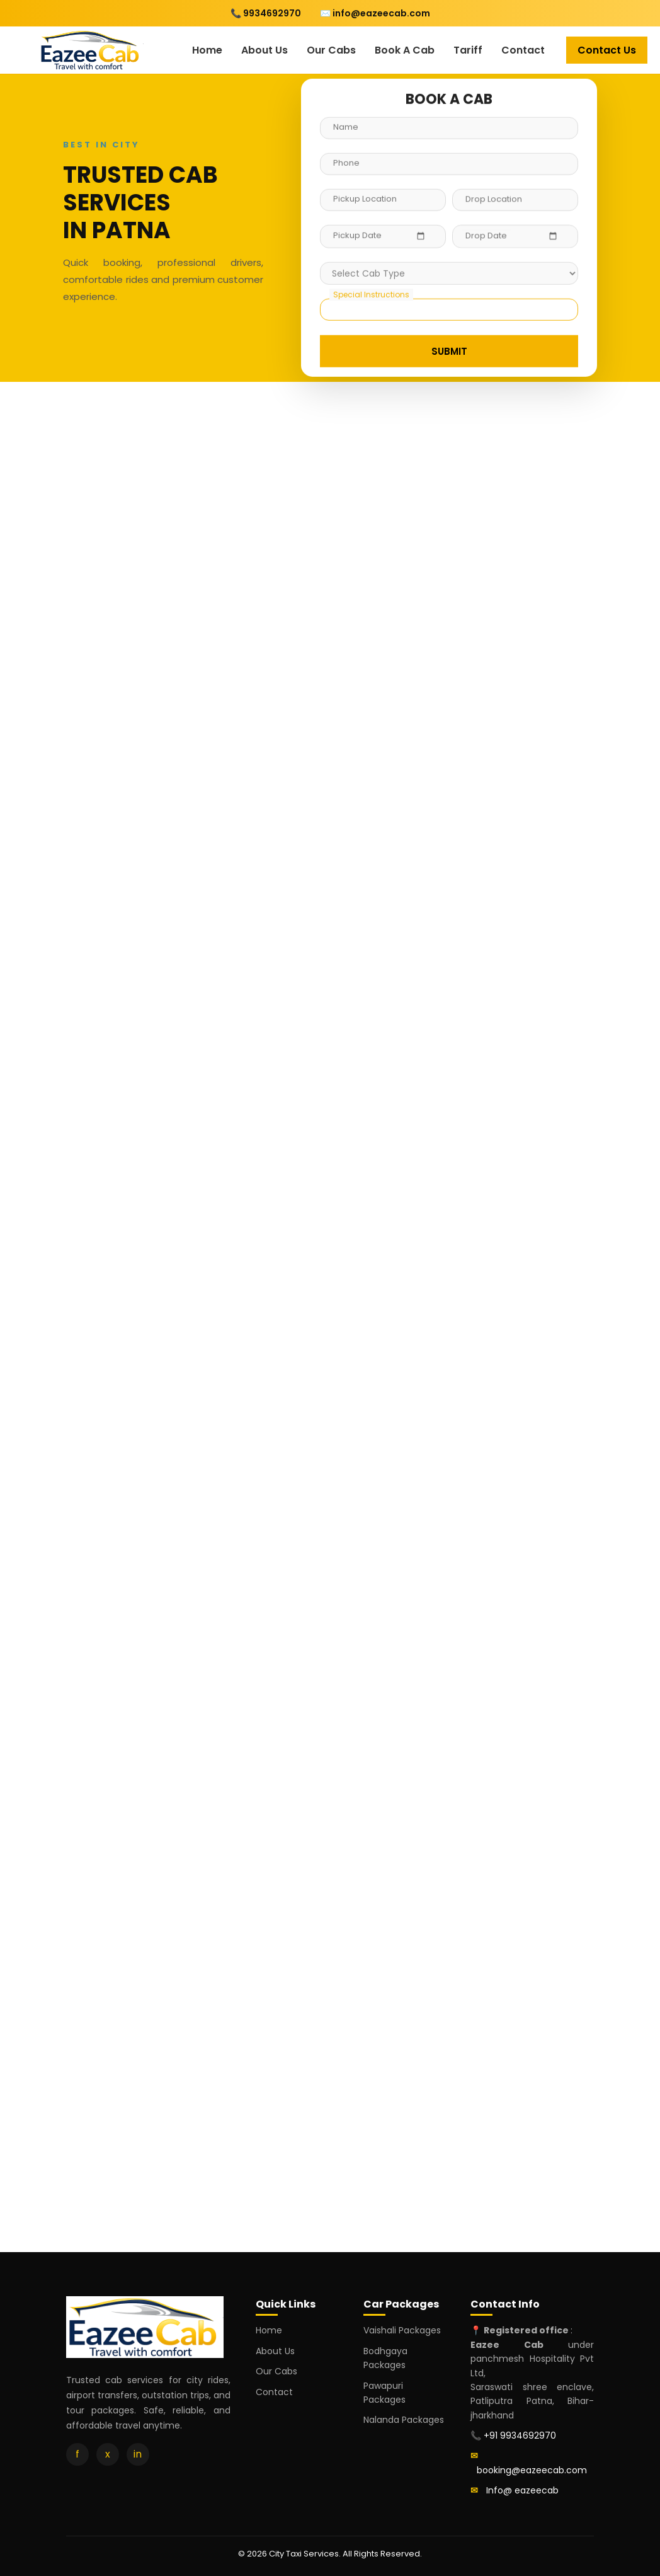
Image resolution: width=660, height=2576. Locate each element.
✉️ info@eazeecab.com (375, 13)
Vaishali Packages (402, 2330)
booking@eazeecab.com (532, 2470)
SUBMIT (449, 350)
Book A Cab (405, 50)
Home (207, 50)
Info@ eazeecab (522, 2490)
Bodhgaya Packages (385, 2358)
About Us (264, 50)
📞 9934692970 (265, 13)
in (138, 2454)
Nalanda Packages (403, 2419)
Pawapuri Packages (384, 2392)
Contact (523, 50)
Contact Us (607, 50)
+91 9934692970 (520, 2435)
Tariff (467, 50)
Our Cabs (331, 50)
